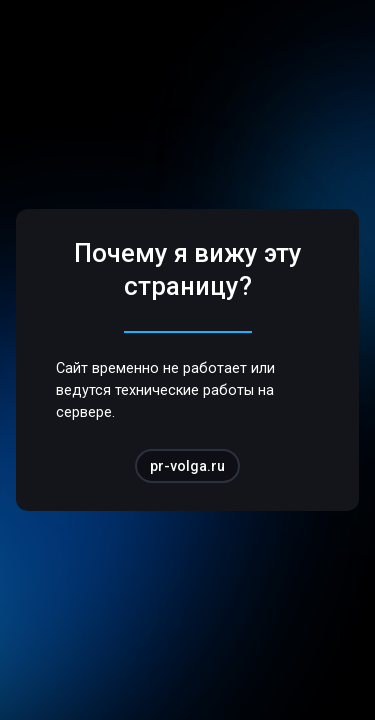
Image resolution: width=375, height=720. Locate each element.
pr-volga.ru (187, 466)
